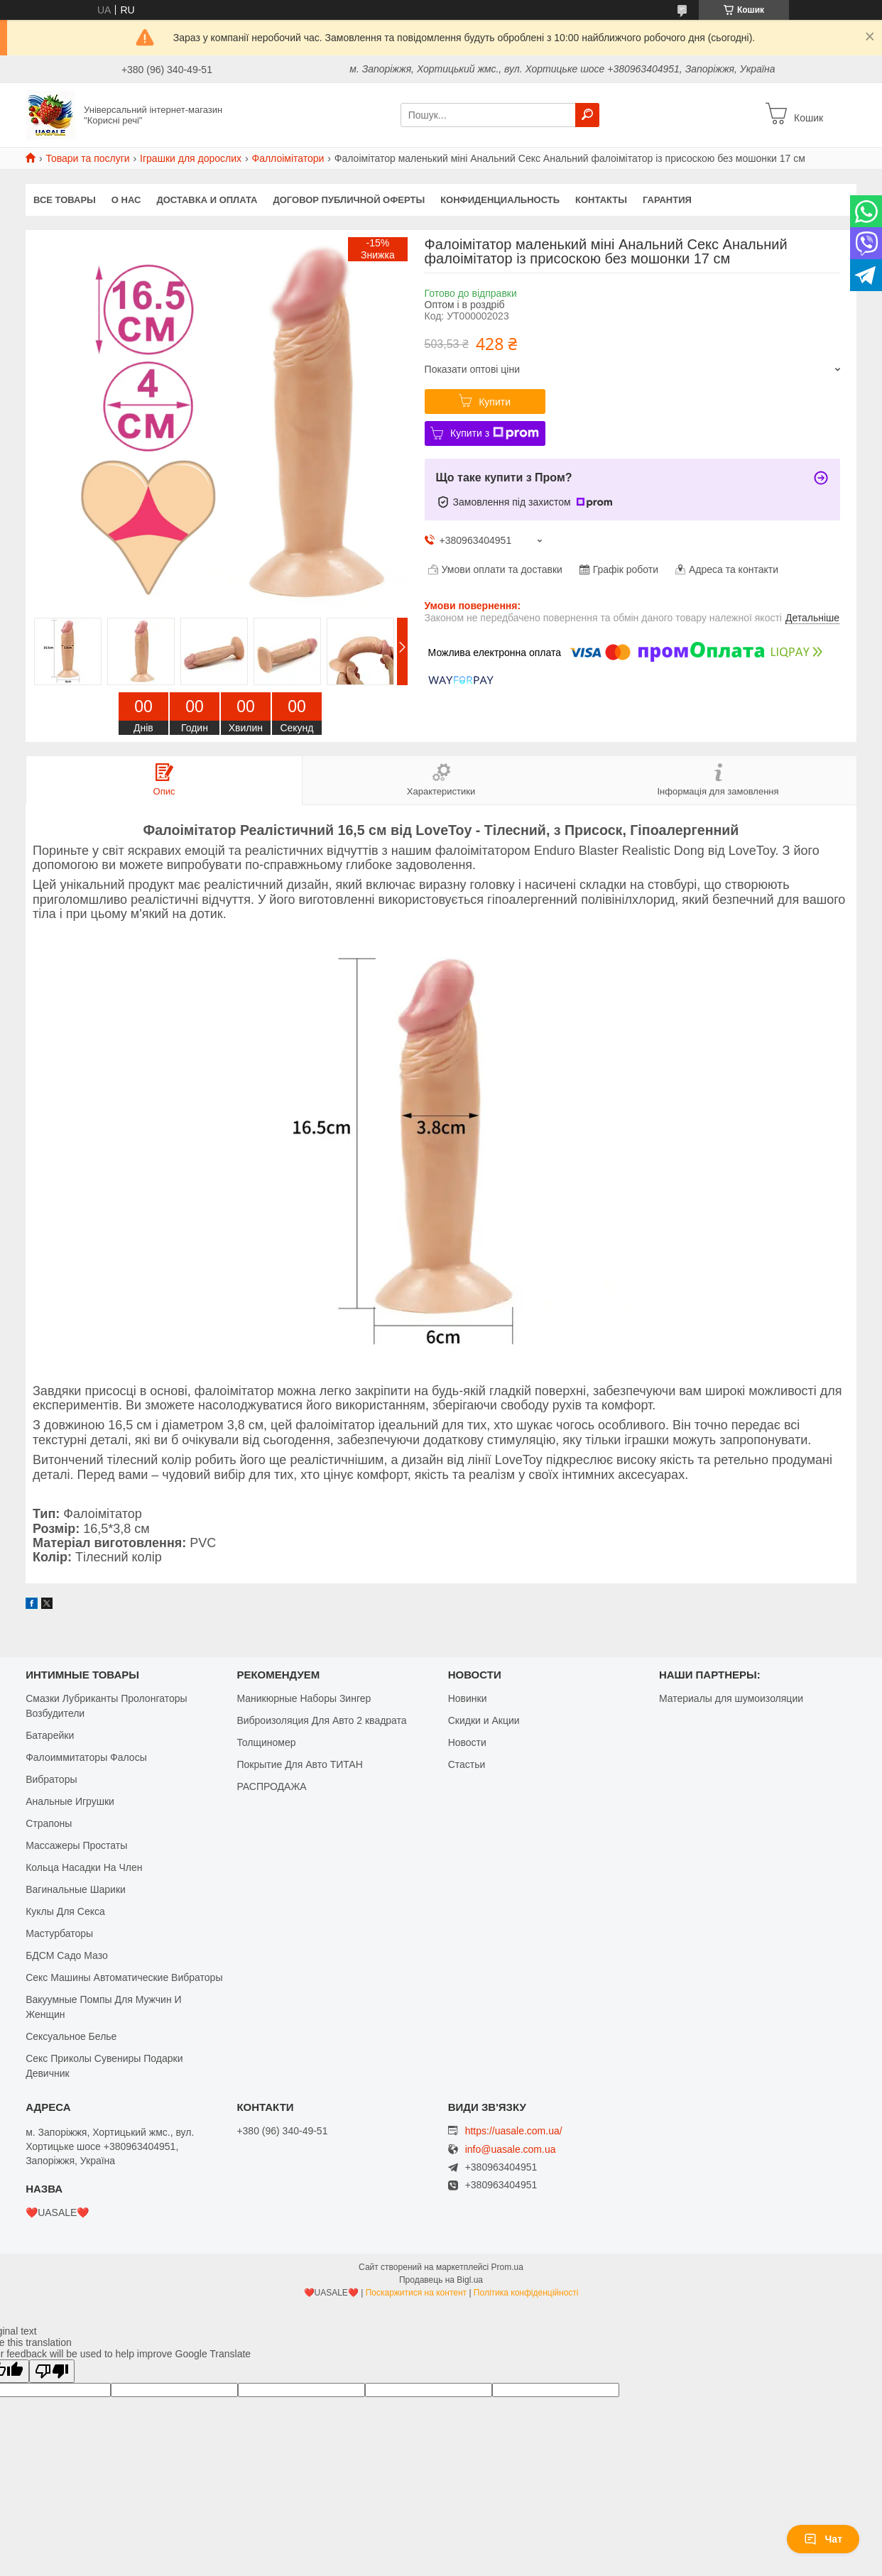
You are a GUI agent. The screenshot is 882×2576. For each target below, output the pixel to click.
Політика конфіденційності (526, 2293)
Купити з (494, 433)
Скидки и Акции (484, 1720)
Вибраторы (51, 1779)
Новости (467, 1742)
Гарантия (667, 200)
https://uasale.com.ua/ (513, 2130)
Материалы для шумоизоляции (731, 1698)
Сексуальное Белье (71, 2036)
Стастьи (467, 1764)
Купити (495, 402)
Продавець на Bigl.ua (441, 2280)
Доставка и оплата (206, 200)
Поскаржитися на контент (416, 2293)
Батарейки (50, 1735)
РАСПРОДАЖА (271, 1786)
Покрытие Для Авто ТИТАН (299, 1764)
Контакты (601, 200)
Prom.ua (507, 2267)
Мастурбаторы (59, 1933)
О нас (126, 200)
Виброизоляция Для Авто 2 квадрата (321, 1720)
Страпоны (49, 1823)
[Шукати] (587, 115)
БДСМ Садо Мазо (67, 1955)
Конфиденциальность (500, 200)
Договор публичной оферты (349, 200)
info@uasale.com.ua (510, 2149)
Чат (823, 2539)
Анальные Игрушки (70, 1801)
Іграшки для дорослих (190, 158)
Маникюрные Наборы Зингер (303, 1698)
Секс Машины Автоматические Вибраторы (124, 1977)
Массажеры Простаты (76, 1845)
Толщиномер (265, 1742)
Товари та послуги (87, 158)
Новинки (467, 1698)
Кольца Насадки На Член (84, 1867)
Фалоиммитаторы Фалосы (86, 1757)
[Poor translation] (52, 2371)
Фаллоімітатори (287, 158)
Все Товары (64, 200)
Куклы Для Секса (65, 1911)
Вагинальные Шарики (76, 1889)
